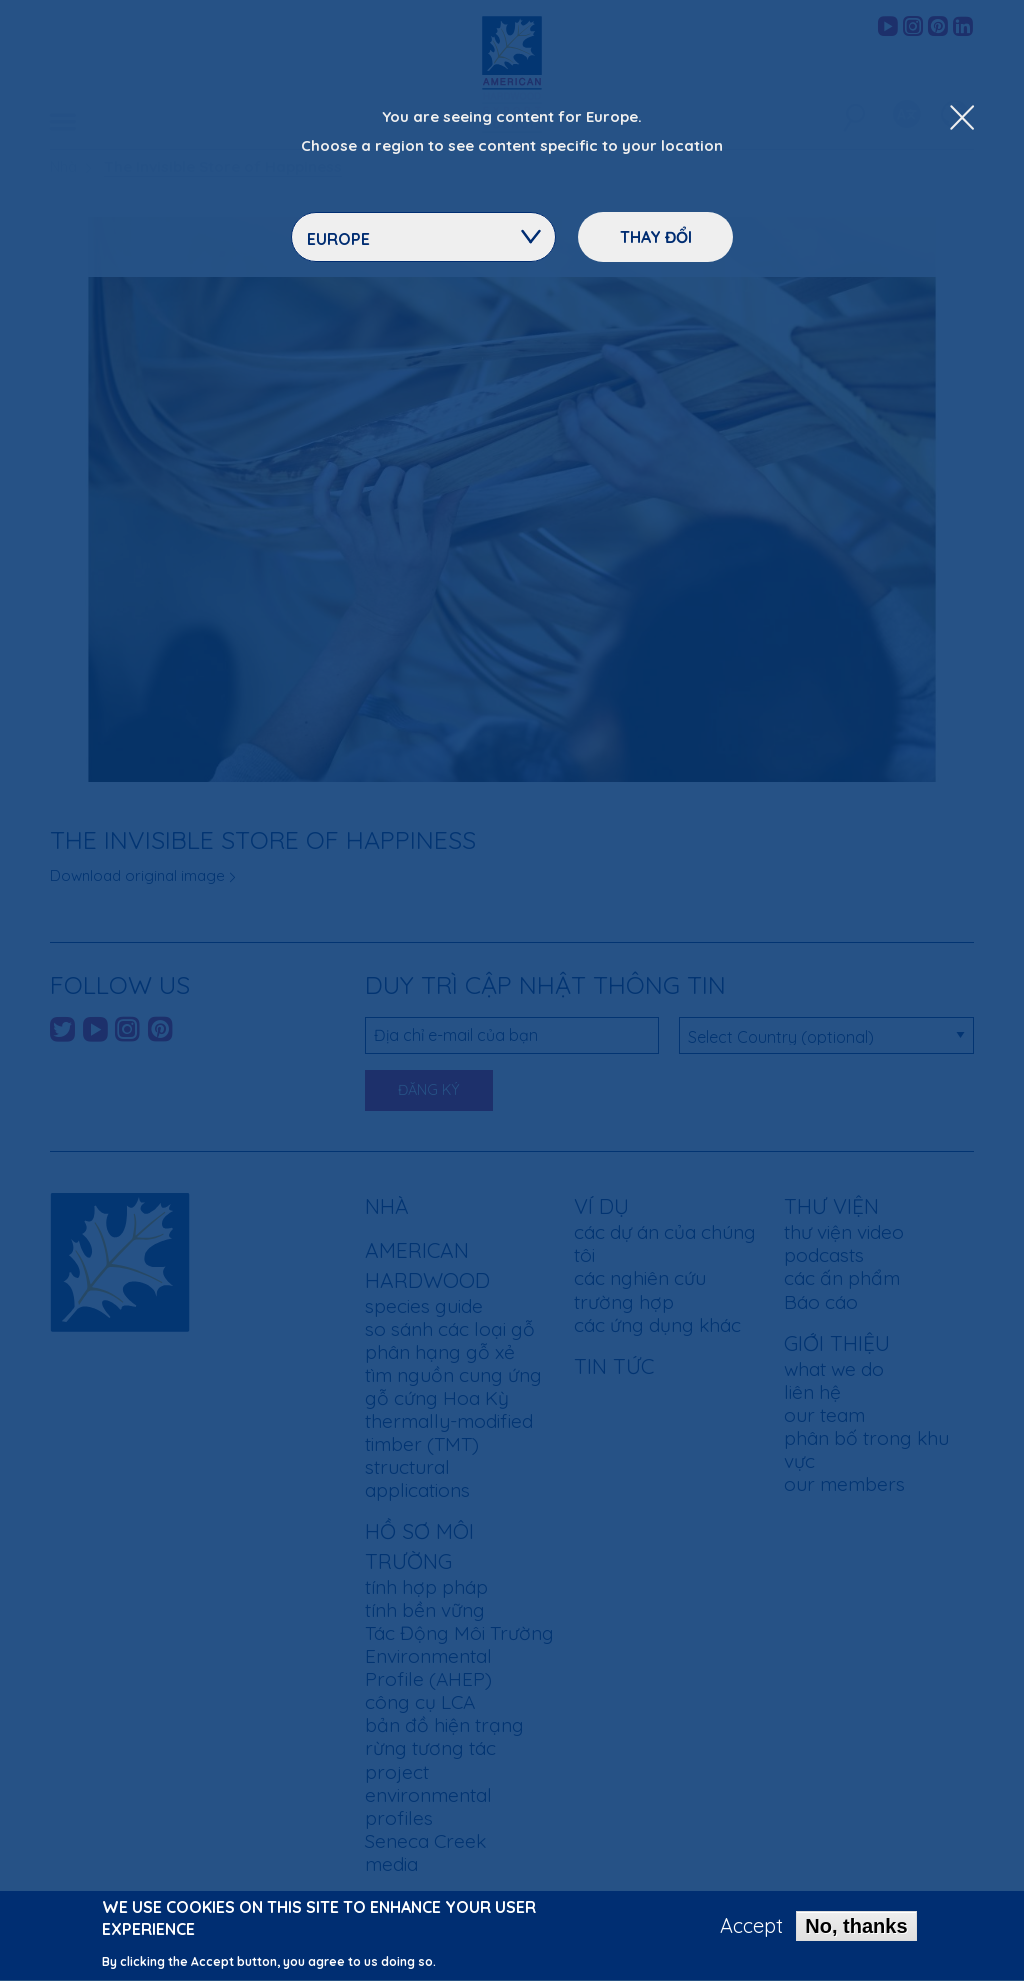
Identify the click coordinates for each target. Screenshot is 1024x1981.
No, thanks (856, 1934)
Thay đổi (656, 237)
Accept (751, 1934)
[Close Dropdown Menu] (962, 119)
